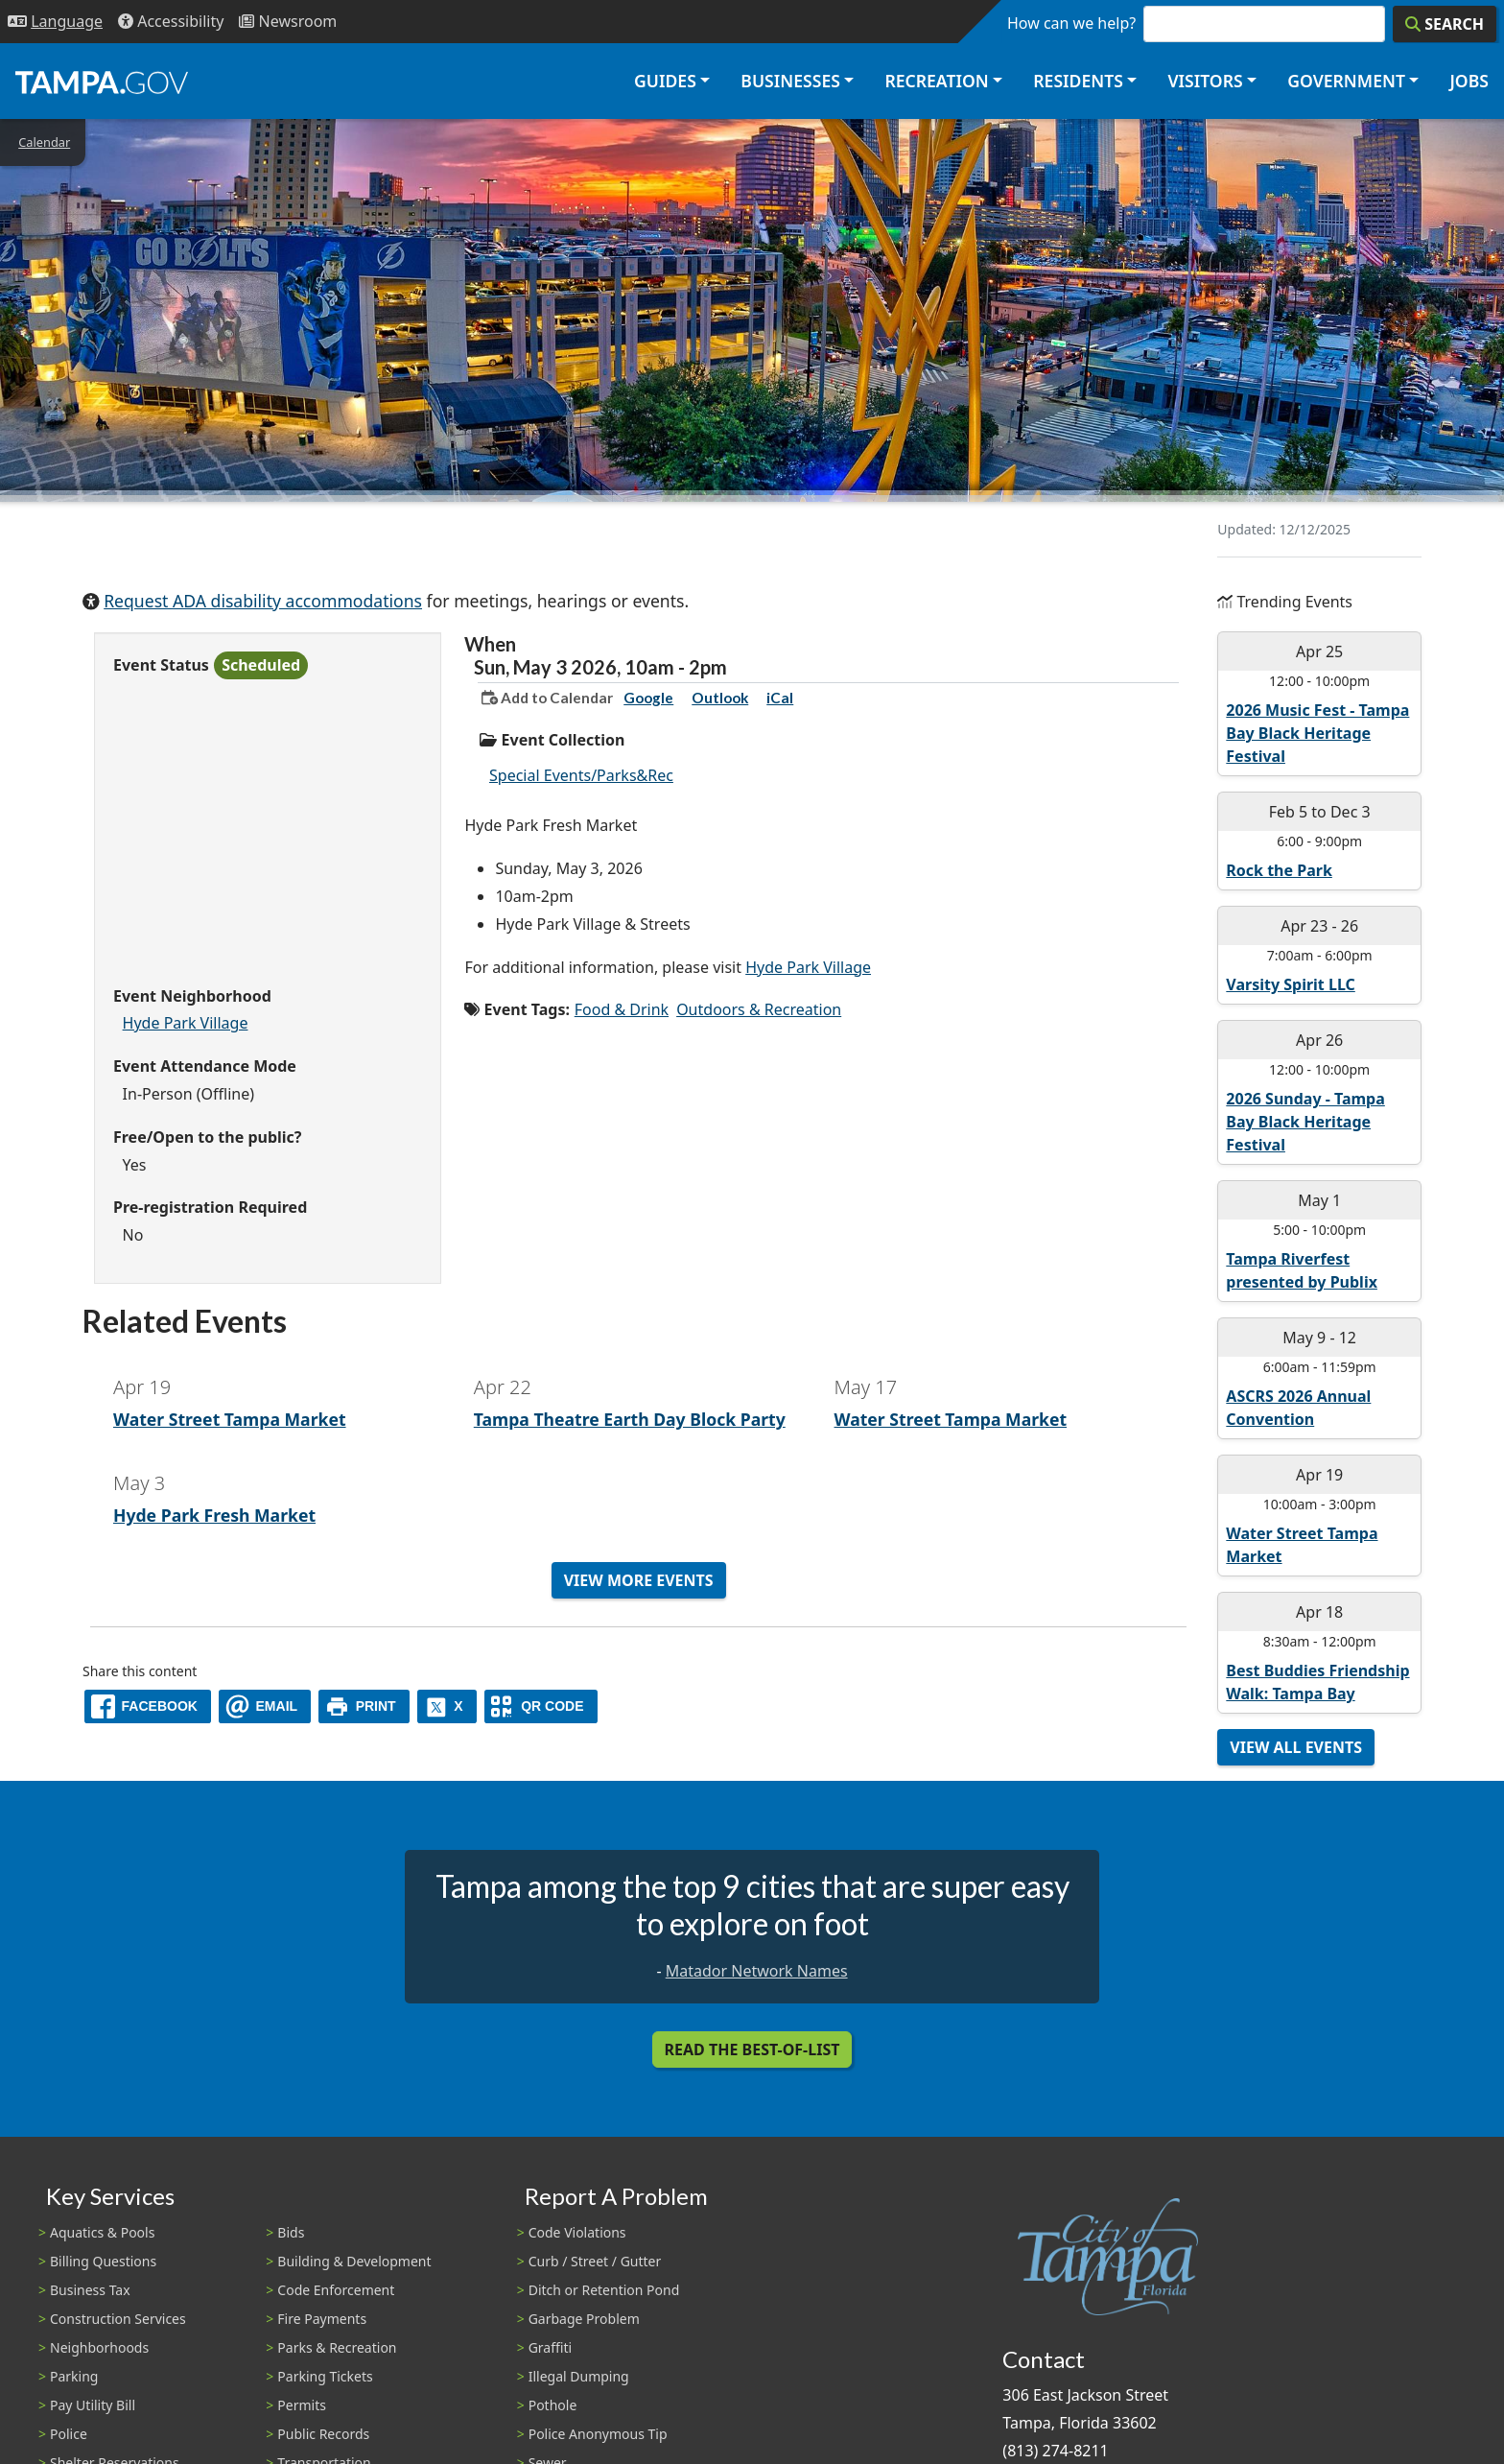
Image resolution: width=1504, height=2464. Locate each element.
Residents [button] (1078, 80)
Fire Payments (321, 2319)
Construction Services (118, 2319)
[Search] (1444, 24)
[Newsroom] (287, 21)
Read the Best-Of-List (752, 2049)
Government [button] (1346, 80)
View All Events (1296, 1747)
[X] (447, 1706)
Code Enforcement (335, 2290)
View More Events (639, 1580)
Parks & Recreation (336, 2347)
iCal (779, 697)
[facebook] (147, 1706)
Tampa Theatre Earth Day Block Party (630, 1419)
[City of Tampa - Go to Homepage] (101, 81)
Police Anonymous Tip (598, 2434)
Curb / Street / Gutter (595, 2261)
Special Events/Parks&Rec (581, 775)
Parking (74, 2376)
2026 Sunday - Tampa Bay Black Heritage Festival (1305, 1121)
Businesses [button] (790, 80)
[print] (364, 1706)
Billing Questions (103, 2261)
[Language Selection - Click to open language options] (55, 21)
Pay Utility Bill (92, 2405)
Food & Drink (622, 1009)
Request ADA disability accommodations (263, 600)
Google (648, 697)
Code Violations (577, 2232)
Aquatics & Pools (102, 2232)
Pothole (553, 2405)
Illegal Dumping (579, 2376)
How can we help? (1071, 23)
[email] (265, 1706)
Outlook (720, 697)
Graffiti (550, 2347)
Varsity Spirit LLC (1290, 984)
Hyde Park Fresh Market (214, 1515)
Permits (301, 2405)
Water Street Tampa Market (229, 1419)
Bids (290, 2232)
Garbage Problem (584, 2319)
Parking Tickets (324, 2376)
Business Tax (90, 2290)
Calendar (44, 142)
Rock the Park (1278, 870)
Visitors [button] (1204, 80)
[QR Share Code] (541, 1706)
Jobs (1469, 80)
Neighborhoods (99, 2347)
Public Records (323, 2434)
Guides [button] (665, 80)
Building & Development (354, 2261)
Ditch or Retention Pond (604, 2290)
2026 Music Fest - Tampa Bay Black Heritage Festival (1317, 733)
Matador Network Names (757, 1970)
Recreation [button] (936, 80)
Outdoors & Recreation (758, 1009)
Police (68, 2434)
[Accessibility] (170, 21)
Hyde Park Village (185, 1022)
